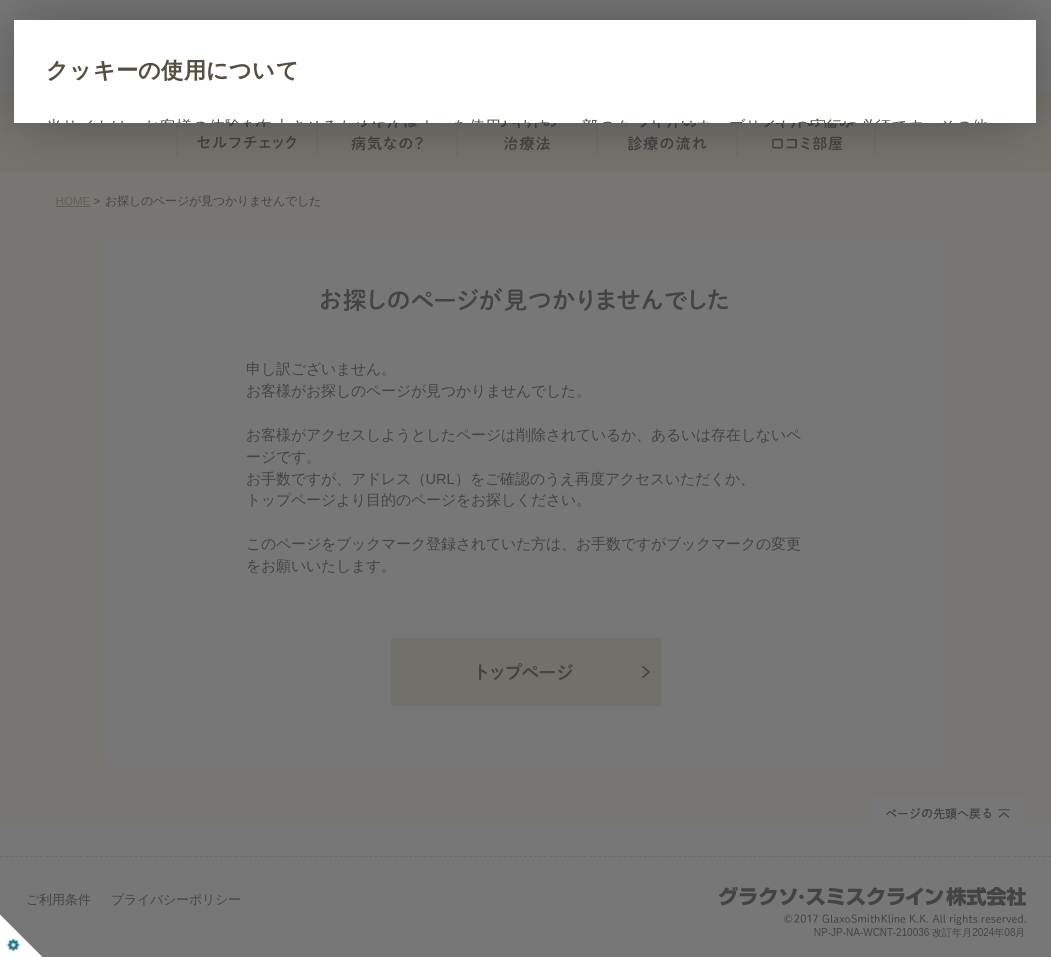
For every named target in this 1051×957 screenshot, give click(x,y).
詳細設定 (323, 269)
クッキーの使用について (284, 70)
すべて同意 (210, 269)
